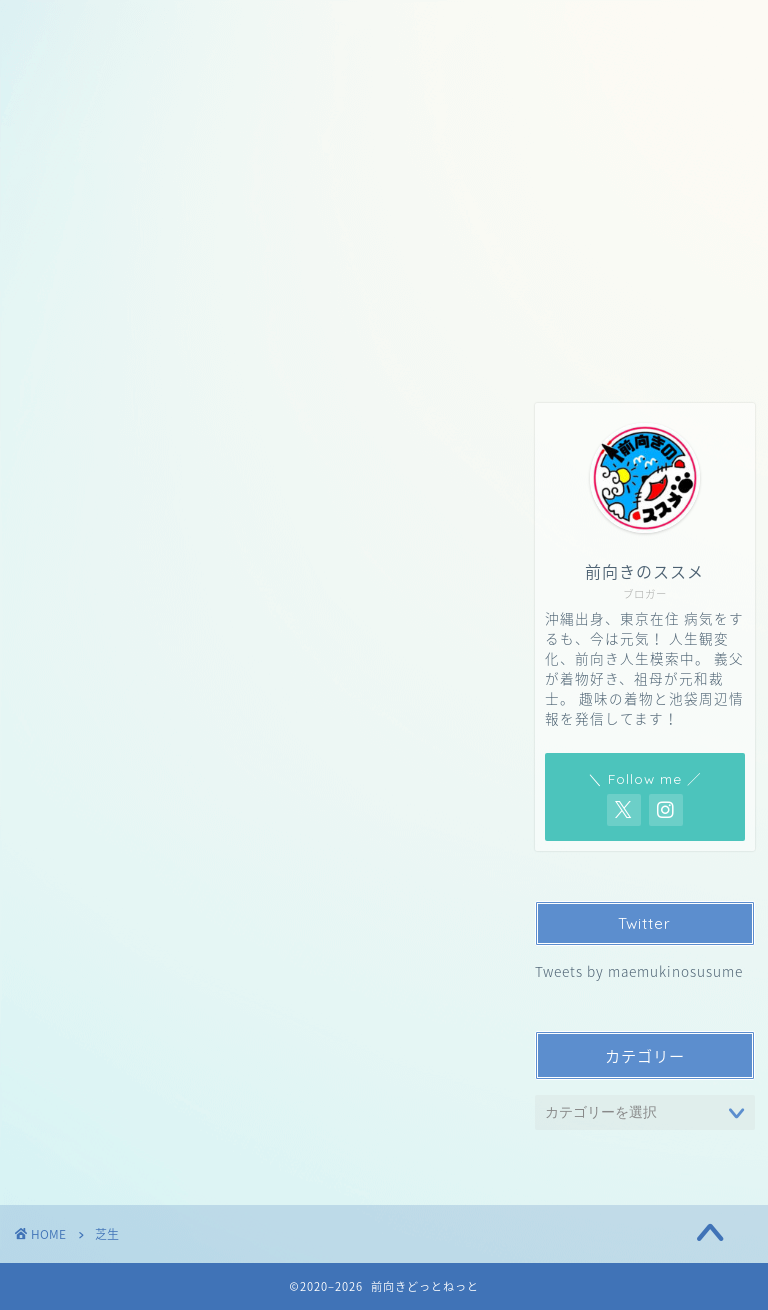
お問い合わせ (185, 202)
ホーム (67, 202)
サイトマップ (525, 202)
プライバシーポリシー (355, 202)
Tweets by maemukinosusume (639, 971)
